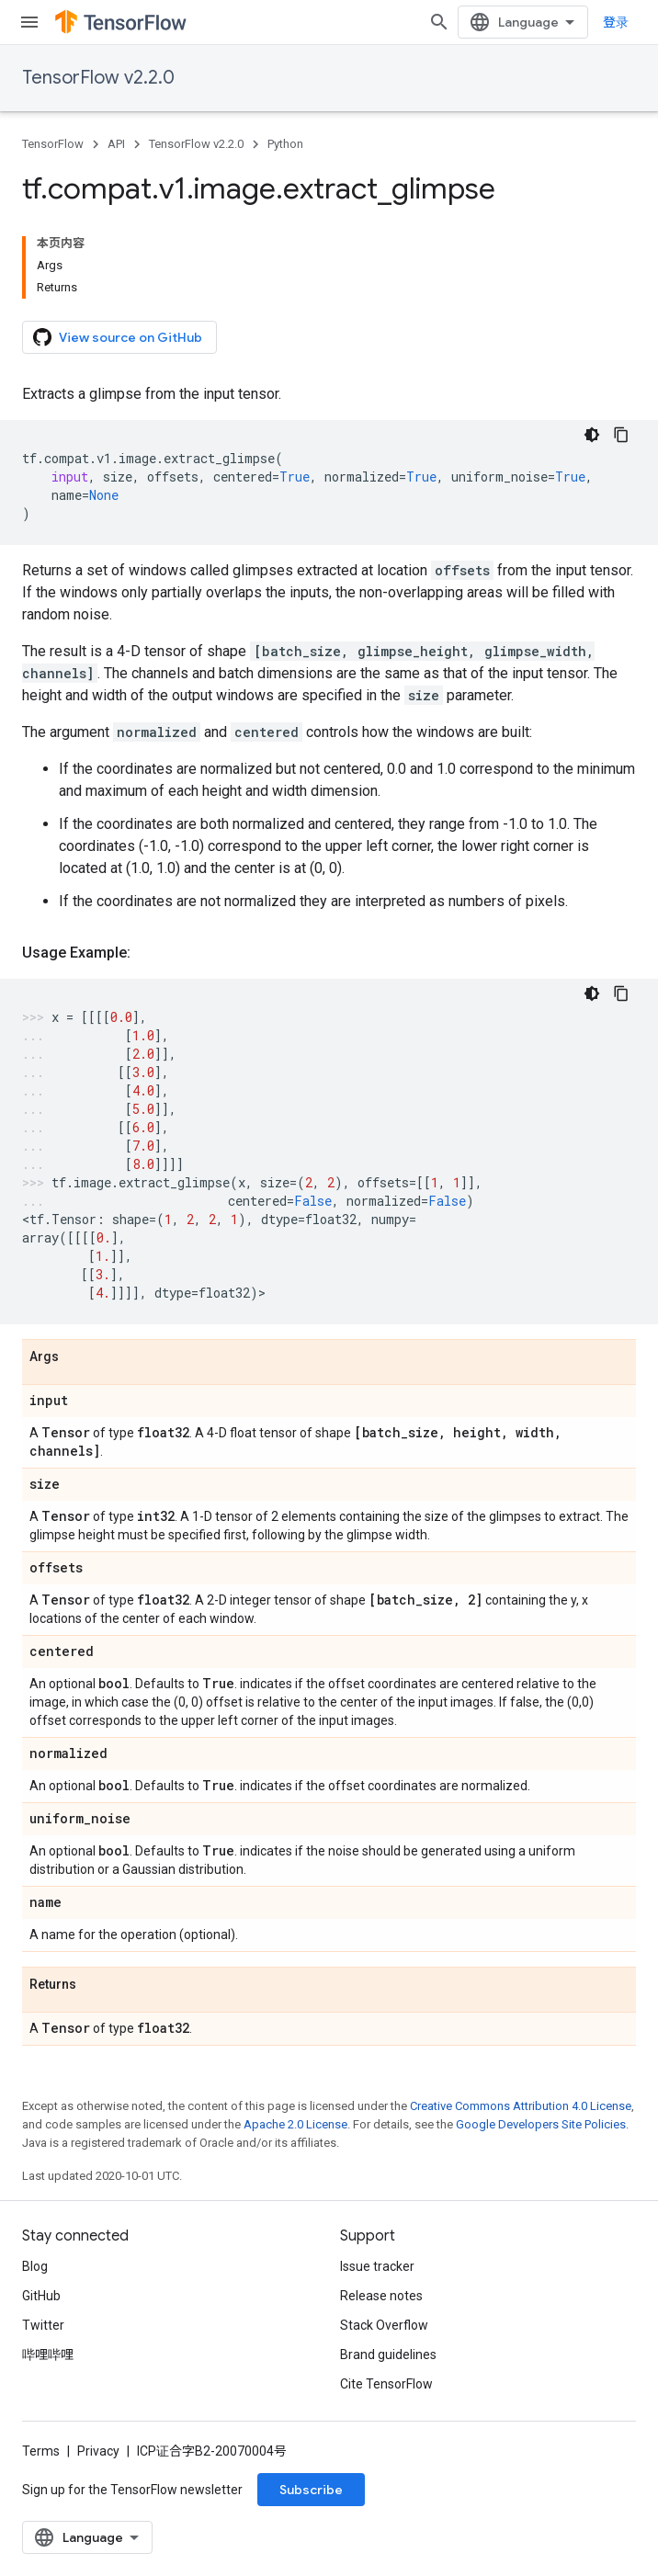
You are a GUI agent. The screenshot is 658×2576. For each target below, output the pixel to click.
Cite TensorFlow (386, 2384)
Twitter (43, 2325)
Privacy (98, 2451)
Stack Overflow (384, 2325)
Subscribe (311, 2489)
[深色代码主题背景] (592, 434)
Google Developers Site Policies (541, 2124)
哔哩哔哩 (48, 2354)
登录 (616, 22)
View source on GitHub (117, 337)
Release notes (381, 2295)
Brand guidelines (388, 2354)
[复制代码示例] (621, 434)
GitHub (41, 2295)
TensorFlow (53, 144)
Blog (35, 2266)
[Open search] (439, 22)
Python (285, 144)
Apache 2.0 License (295, 2124)
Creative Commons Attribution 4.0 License (520, 2106)
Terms (41, 2451)
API (116, 144)
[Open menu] (29, 22)
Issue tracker (377, 2266)
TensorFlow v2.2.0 (98, 77)
